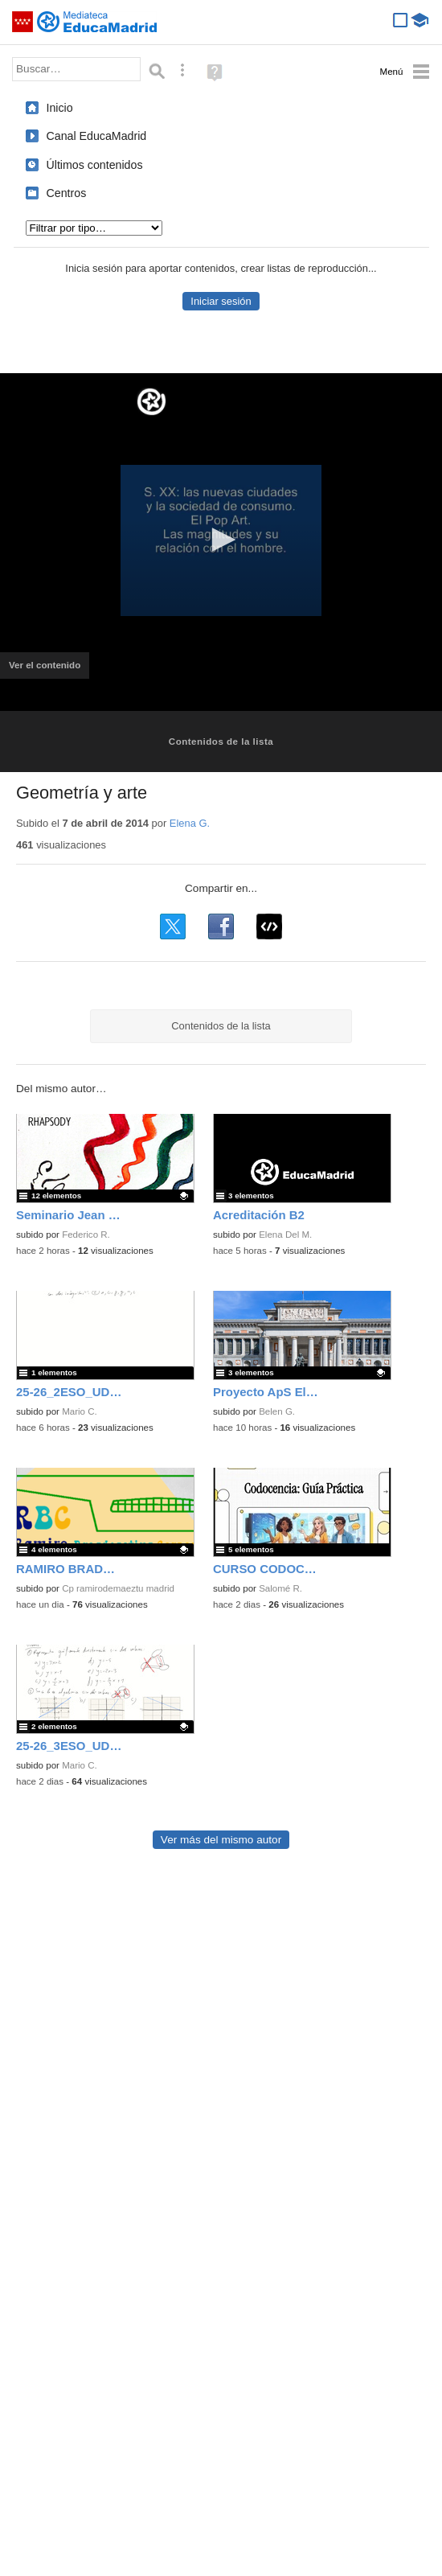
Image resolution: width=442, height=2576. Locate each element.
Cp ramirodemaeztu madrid (118, 1588)
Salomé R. (280, 1588)
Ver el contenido (49, 670)
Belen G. (277, 1411)
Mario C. (79, 1411)
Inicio (60, 107)
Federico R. (86, 1234)
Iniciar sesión (220, 301)
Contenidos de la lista (221, 741)
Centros (67, 193)
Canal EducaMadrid (97, 135)
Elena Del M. (285, 1234)
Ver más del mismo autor (221, 1840)
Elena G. (190, 823)
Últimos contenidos (95, 164)
